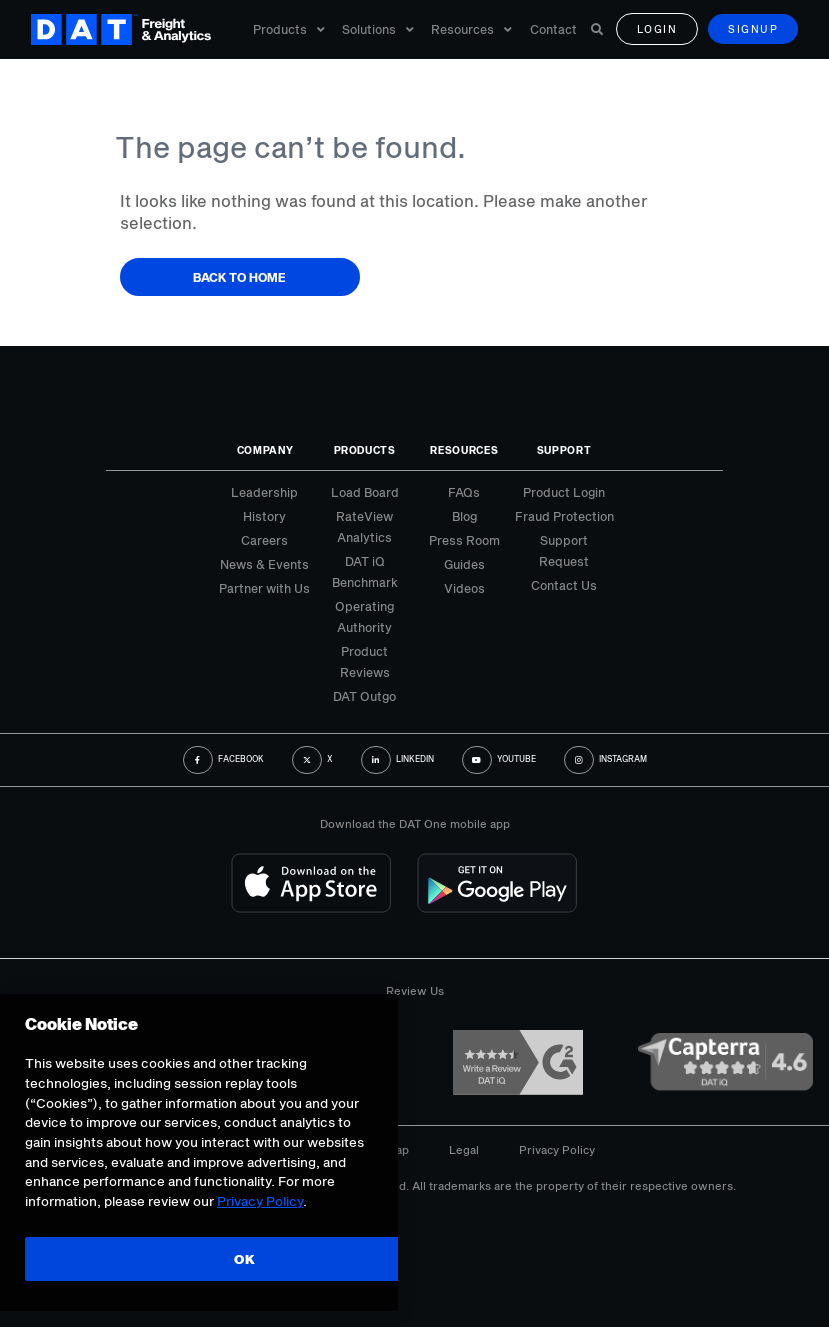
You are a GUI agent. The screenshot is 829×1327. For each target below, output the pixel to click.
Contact (553, 30)
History (264, 516)
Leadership (264, 492)
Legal (464, 1149)
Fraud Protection (564, 516)
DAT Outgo (364, 696)
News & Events (264, 564)
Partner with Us (264, 588)
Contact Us (564, 585)
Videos (464, 588)
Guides (464, 564)
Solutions (378, 30)
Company (265, 450)
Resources (471, 30)
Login (657, 30)
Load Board (365, 492)
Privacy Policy (557, 1149)
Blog (464, 516)
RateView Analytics (364, 526)
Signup (753, 30)
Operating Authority (364, 616)
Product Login (564, 492)
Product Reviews (365, 661)
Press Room (464, 540)
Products (289, 30)
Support (564, 450)
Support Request (564, 550)
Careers (264, 540)
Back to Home (239, 277)
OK (244, 1259)
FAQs (464, 492)
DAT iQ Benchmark (365, 571)
